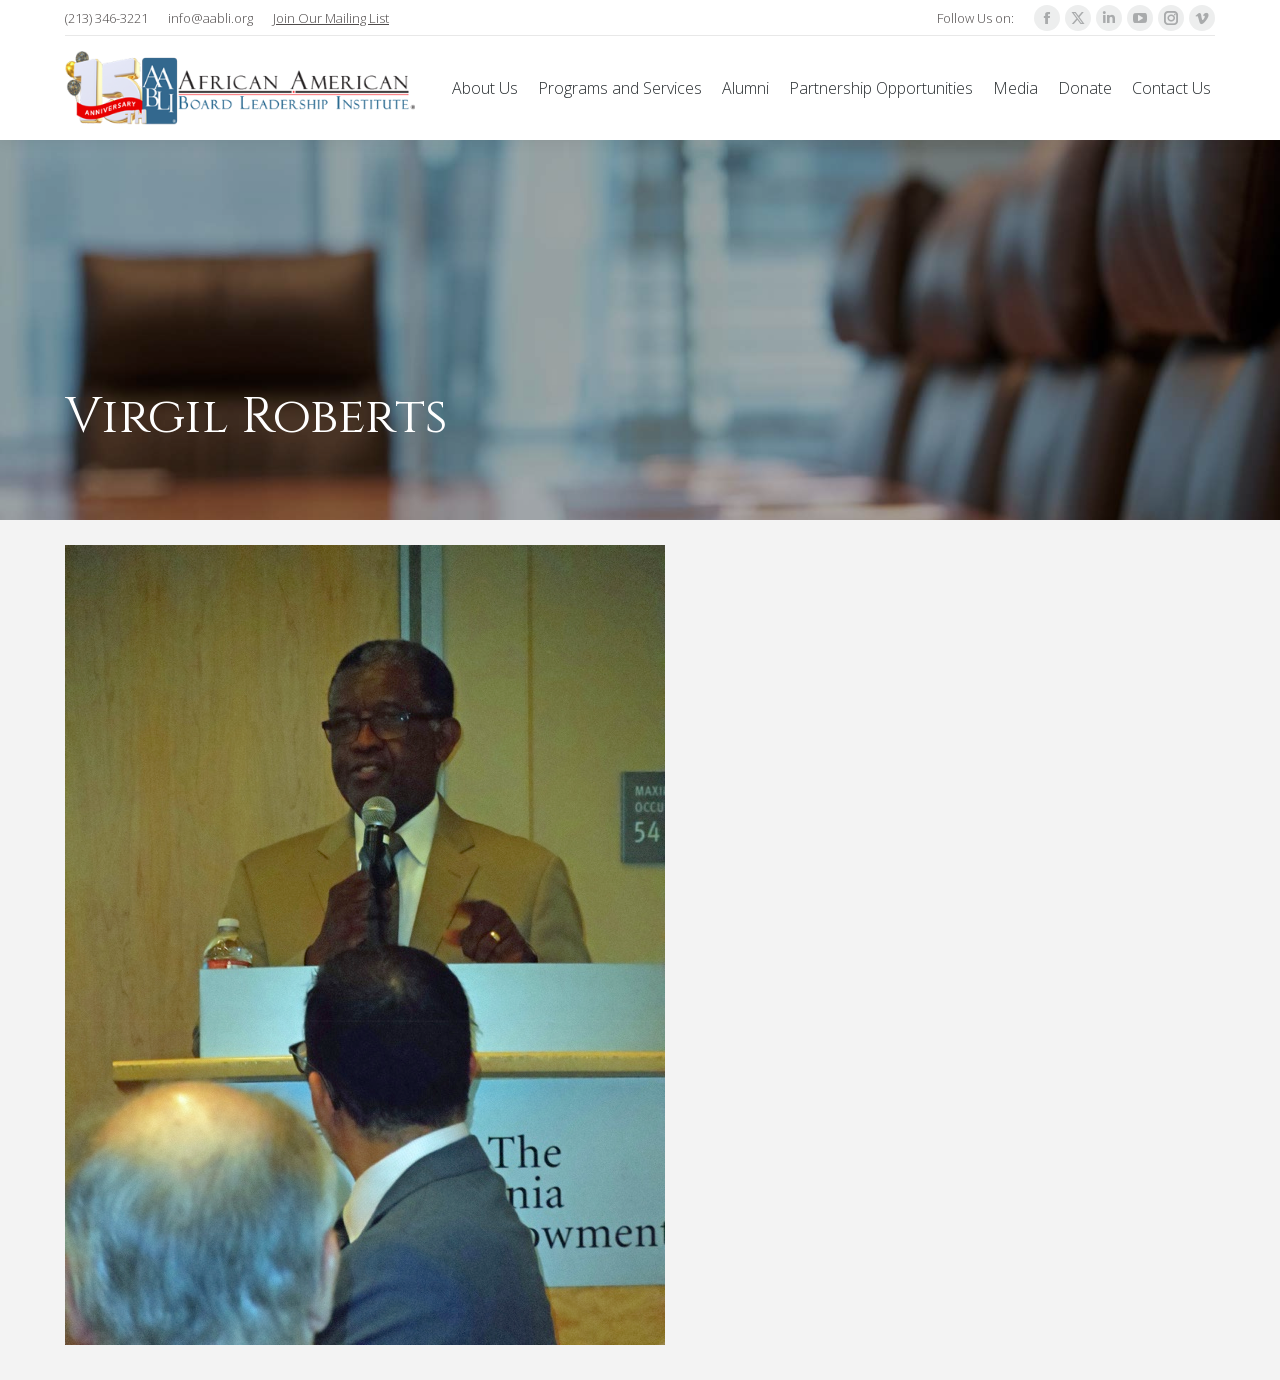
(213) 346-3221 (106, 18)
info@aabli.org (210, 18)
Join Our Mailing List (331, 18)
